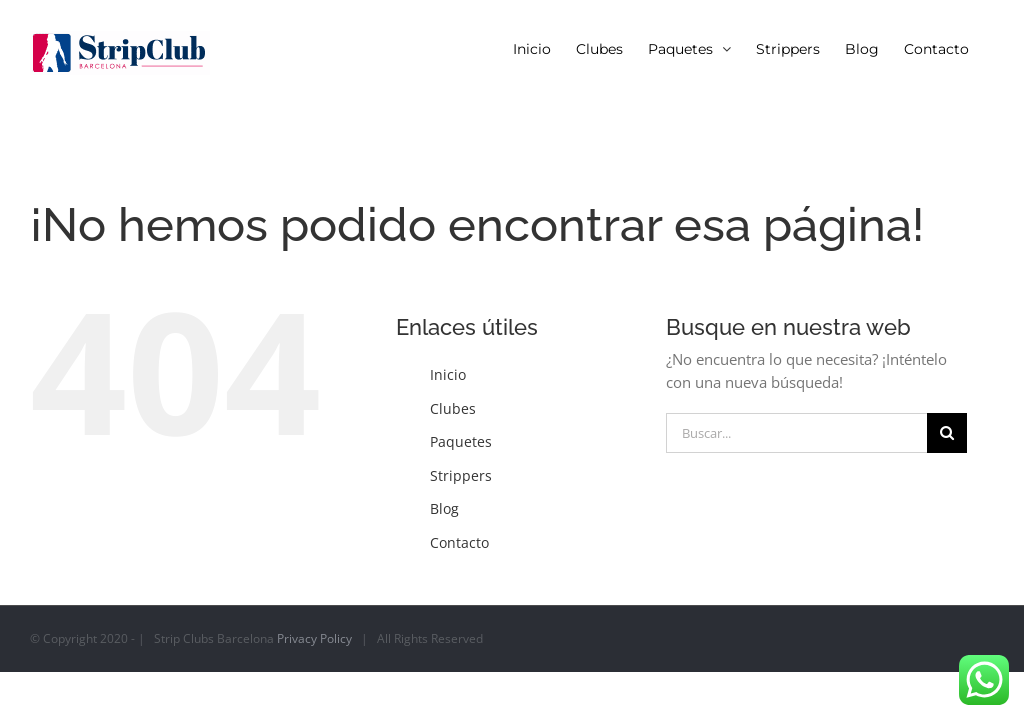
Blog (444, 508)
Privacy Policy (314, 638)
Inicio (448, 374)
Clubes (453, 408)
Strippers (461, 475)
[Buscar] (947, 433)
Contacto (459, 542)
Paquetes (461, 441)
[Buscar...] (796, 433)
